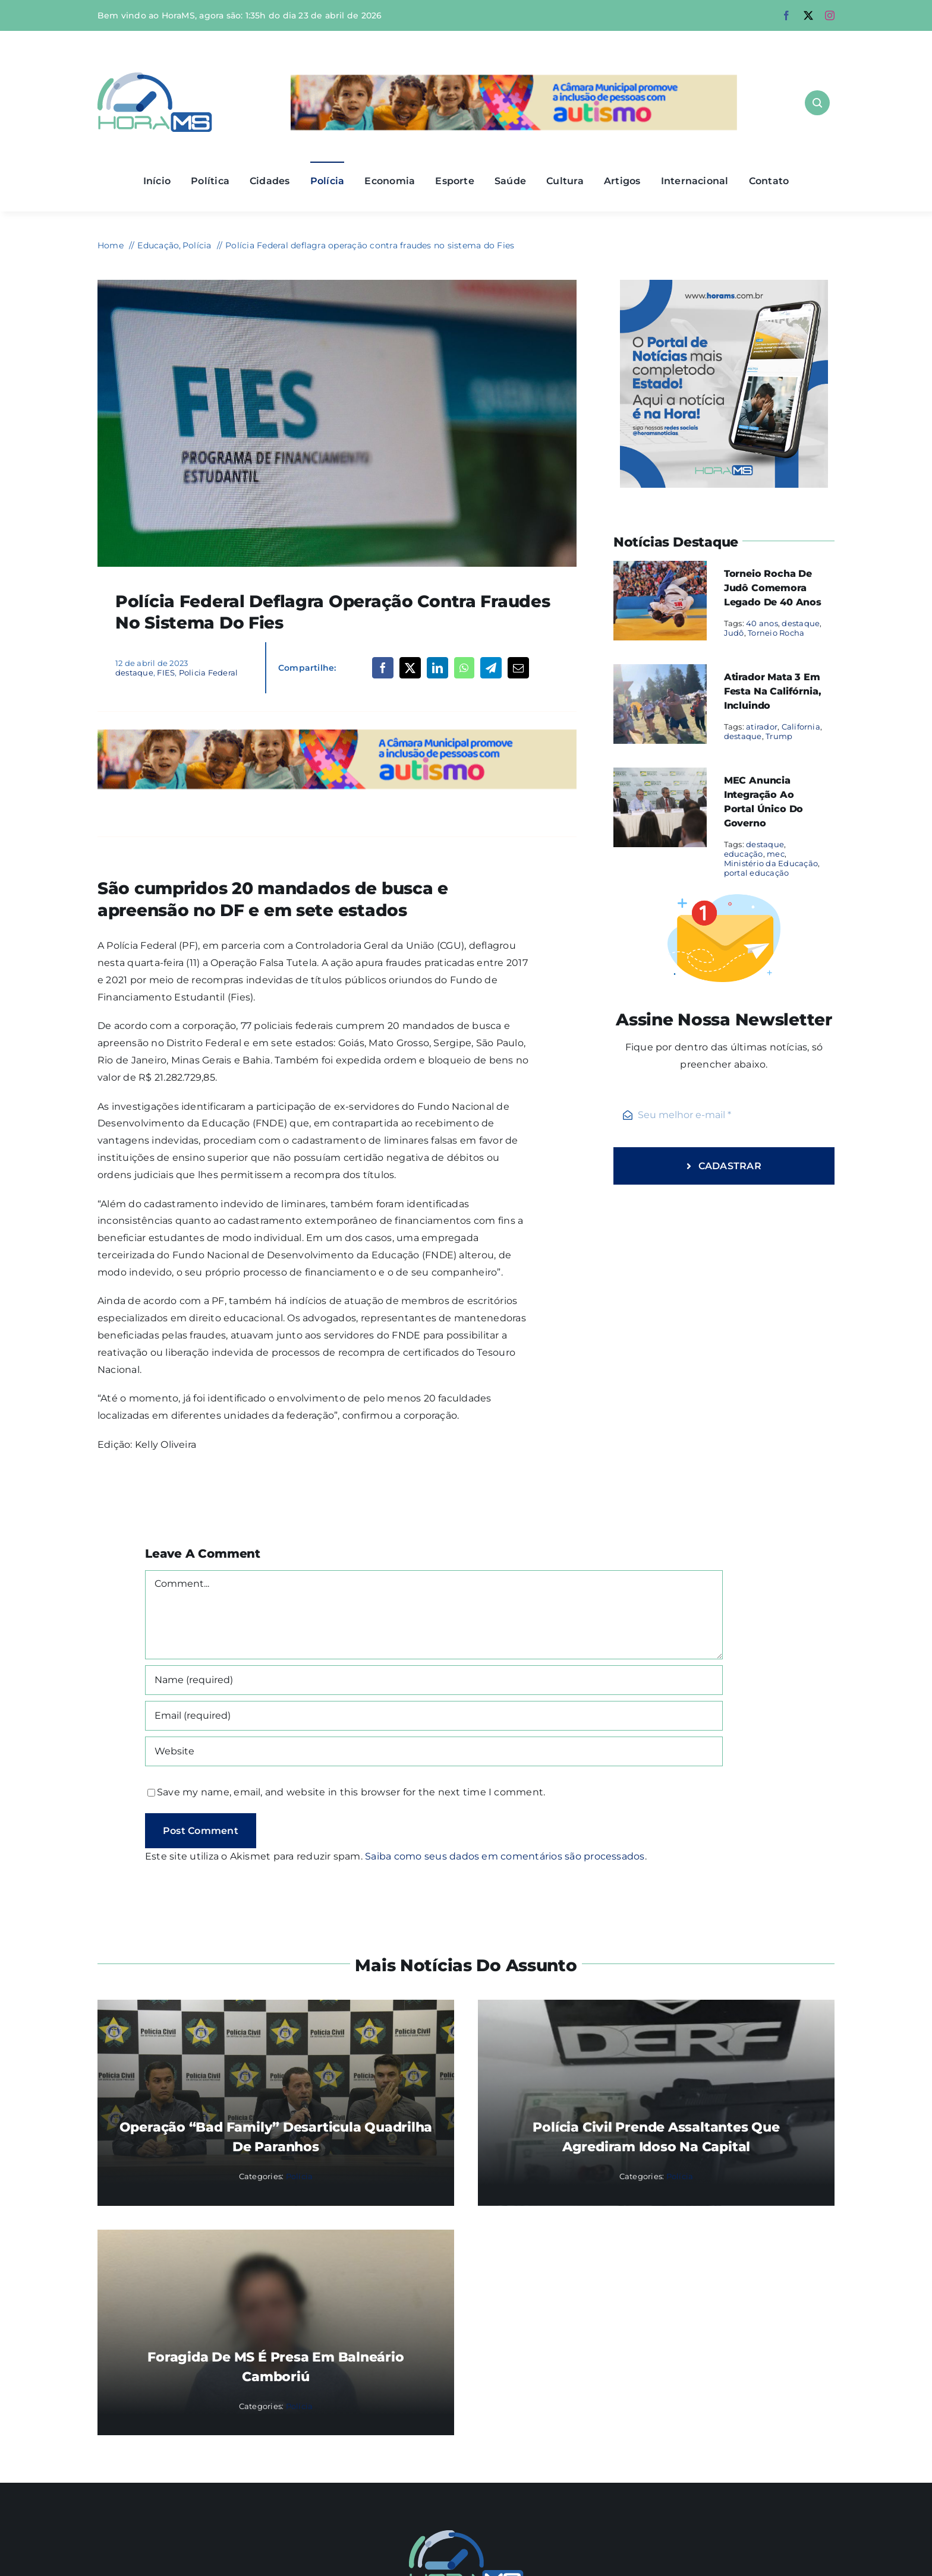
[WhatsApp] (464, 667)
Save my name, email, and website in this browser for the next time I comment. (351, 1792)
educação (743, 853)
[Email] (518, 667)
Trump (779, 736)
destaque (134, 672)
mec (776, 853)
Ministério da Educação (771, 863)
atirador (761, 726)
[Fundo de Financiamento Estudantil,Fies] (337, 284)
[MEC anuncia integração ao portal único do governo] (660, 775)
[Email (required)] (434, 1716)
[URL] (434, 1751)
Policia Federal (208, 672)
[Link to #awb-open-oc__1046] (817, 102)
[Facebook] (382, 667)
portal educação (756, 872)
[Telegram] (491, 667)
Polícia (299, 2176)
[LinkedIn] (437, 667)
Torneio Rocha (776, 632)
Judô (734, 632)
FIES (166, 672)
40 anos (762, 623)
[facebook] (786, 15)
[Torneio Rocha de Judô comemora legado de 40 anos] (660, 568)
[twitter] (808, 15)
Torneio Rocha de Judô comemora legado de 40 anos (772, 588)
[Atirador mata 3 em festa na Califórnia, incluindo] (660, 672)
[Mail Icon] (466, 2534)
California (801, 726)
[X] (410, 667)
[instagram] (830, 15)
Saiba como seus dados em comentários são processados (504, 1856)
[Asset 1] (154, 77)
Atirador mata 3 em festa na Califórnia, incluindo (772, 691)
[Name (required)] (434, 1680)
